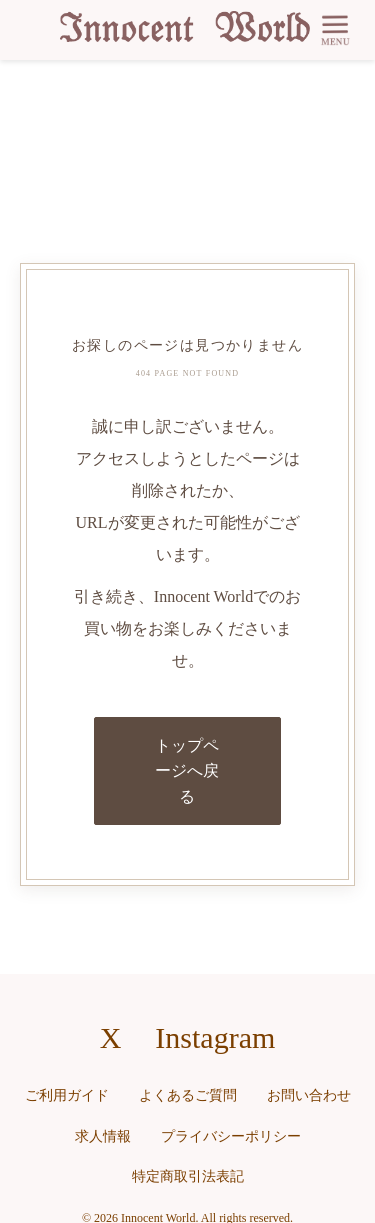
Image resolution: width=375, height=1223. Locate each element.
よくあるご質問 (188, 1095)
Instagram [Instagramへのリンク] (215, 1037)
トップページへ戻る (187, 771)
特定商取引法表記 (188, 1176)
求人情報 (103, 1136)
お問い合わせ (309, 1095)
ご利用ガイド (67, 1095)
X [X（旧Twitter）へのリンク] (111, 1037)
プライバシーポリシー (231, 1136)
